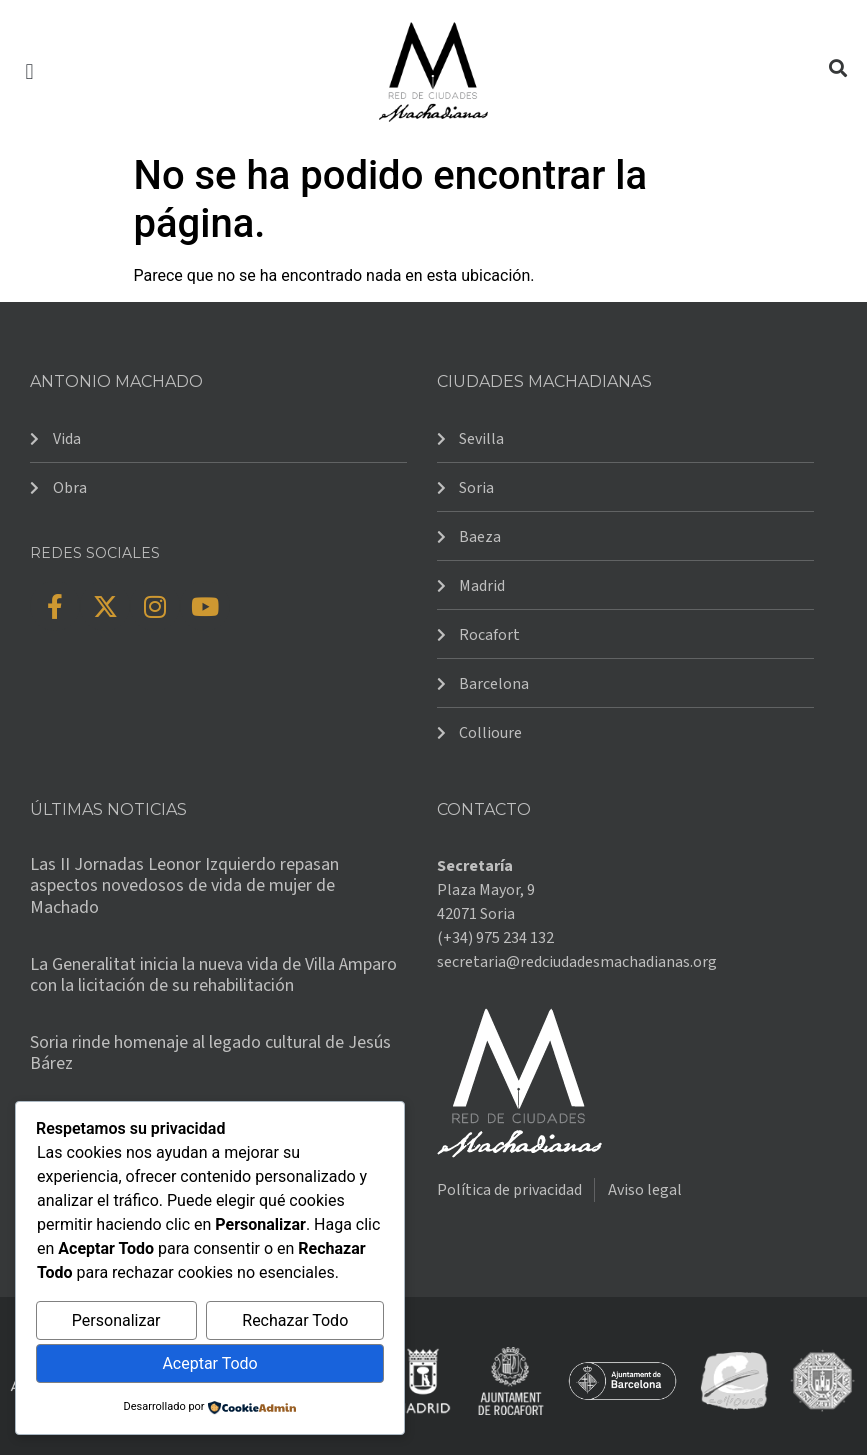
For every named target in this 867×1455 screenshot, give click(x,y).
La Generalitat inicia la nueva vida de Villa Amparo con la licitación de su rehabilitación (213, 975)
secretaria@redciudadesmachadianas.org (577, 962)
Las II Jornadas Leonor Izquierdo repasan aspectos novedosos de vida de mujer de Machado (184, 886)
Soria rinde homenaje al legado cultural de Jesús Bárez (210, 1053)
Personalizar (116, 1320)
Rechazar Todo (295, 1320)
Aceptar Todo (209, 1363)
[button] (29, 71)
